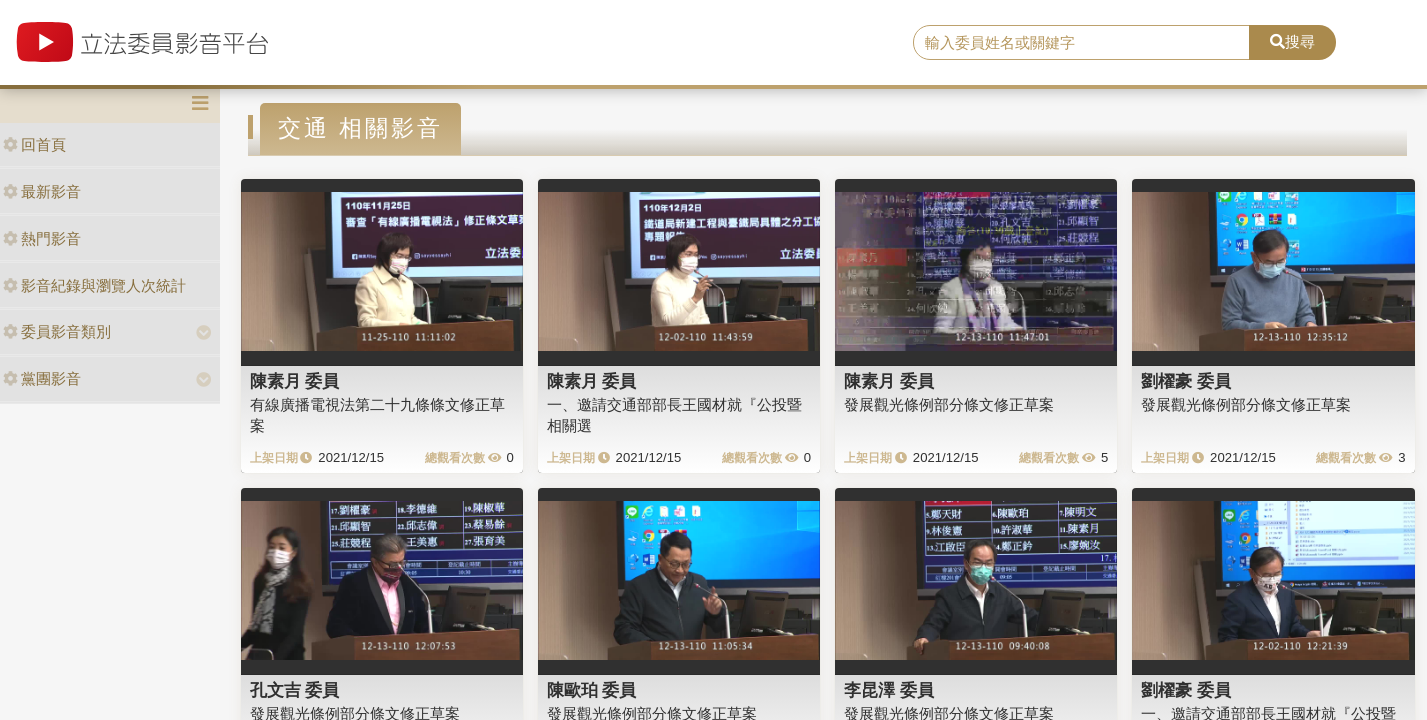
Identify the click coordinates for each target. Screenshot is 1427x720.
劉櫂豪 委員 (1186, 381)
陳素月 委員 (295, 381)
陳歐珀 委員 (592, 690)
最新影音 (42, 191)
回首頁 (34, 144)
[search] (1081, 43)
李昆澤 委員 (889, 690)
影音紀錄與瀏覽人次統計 (94, 285)
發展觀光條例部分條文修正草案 (949, 404)
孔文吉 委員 (295, 690)
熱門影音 (42, 238)
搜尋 (1292, 41)
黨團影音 (42, 378)
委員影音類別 (57, 331)
